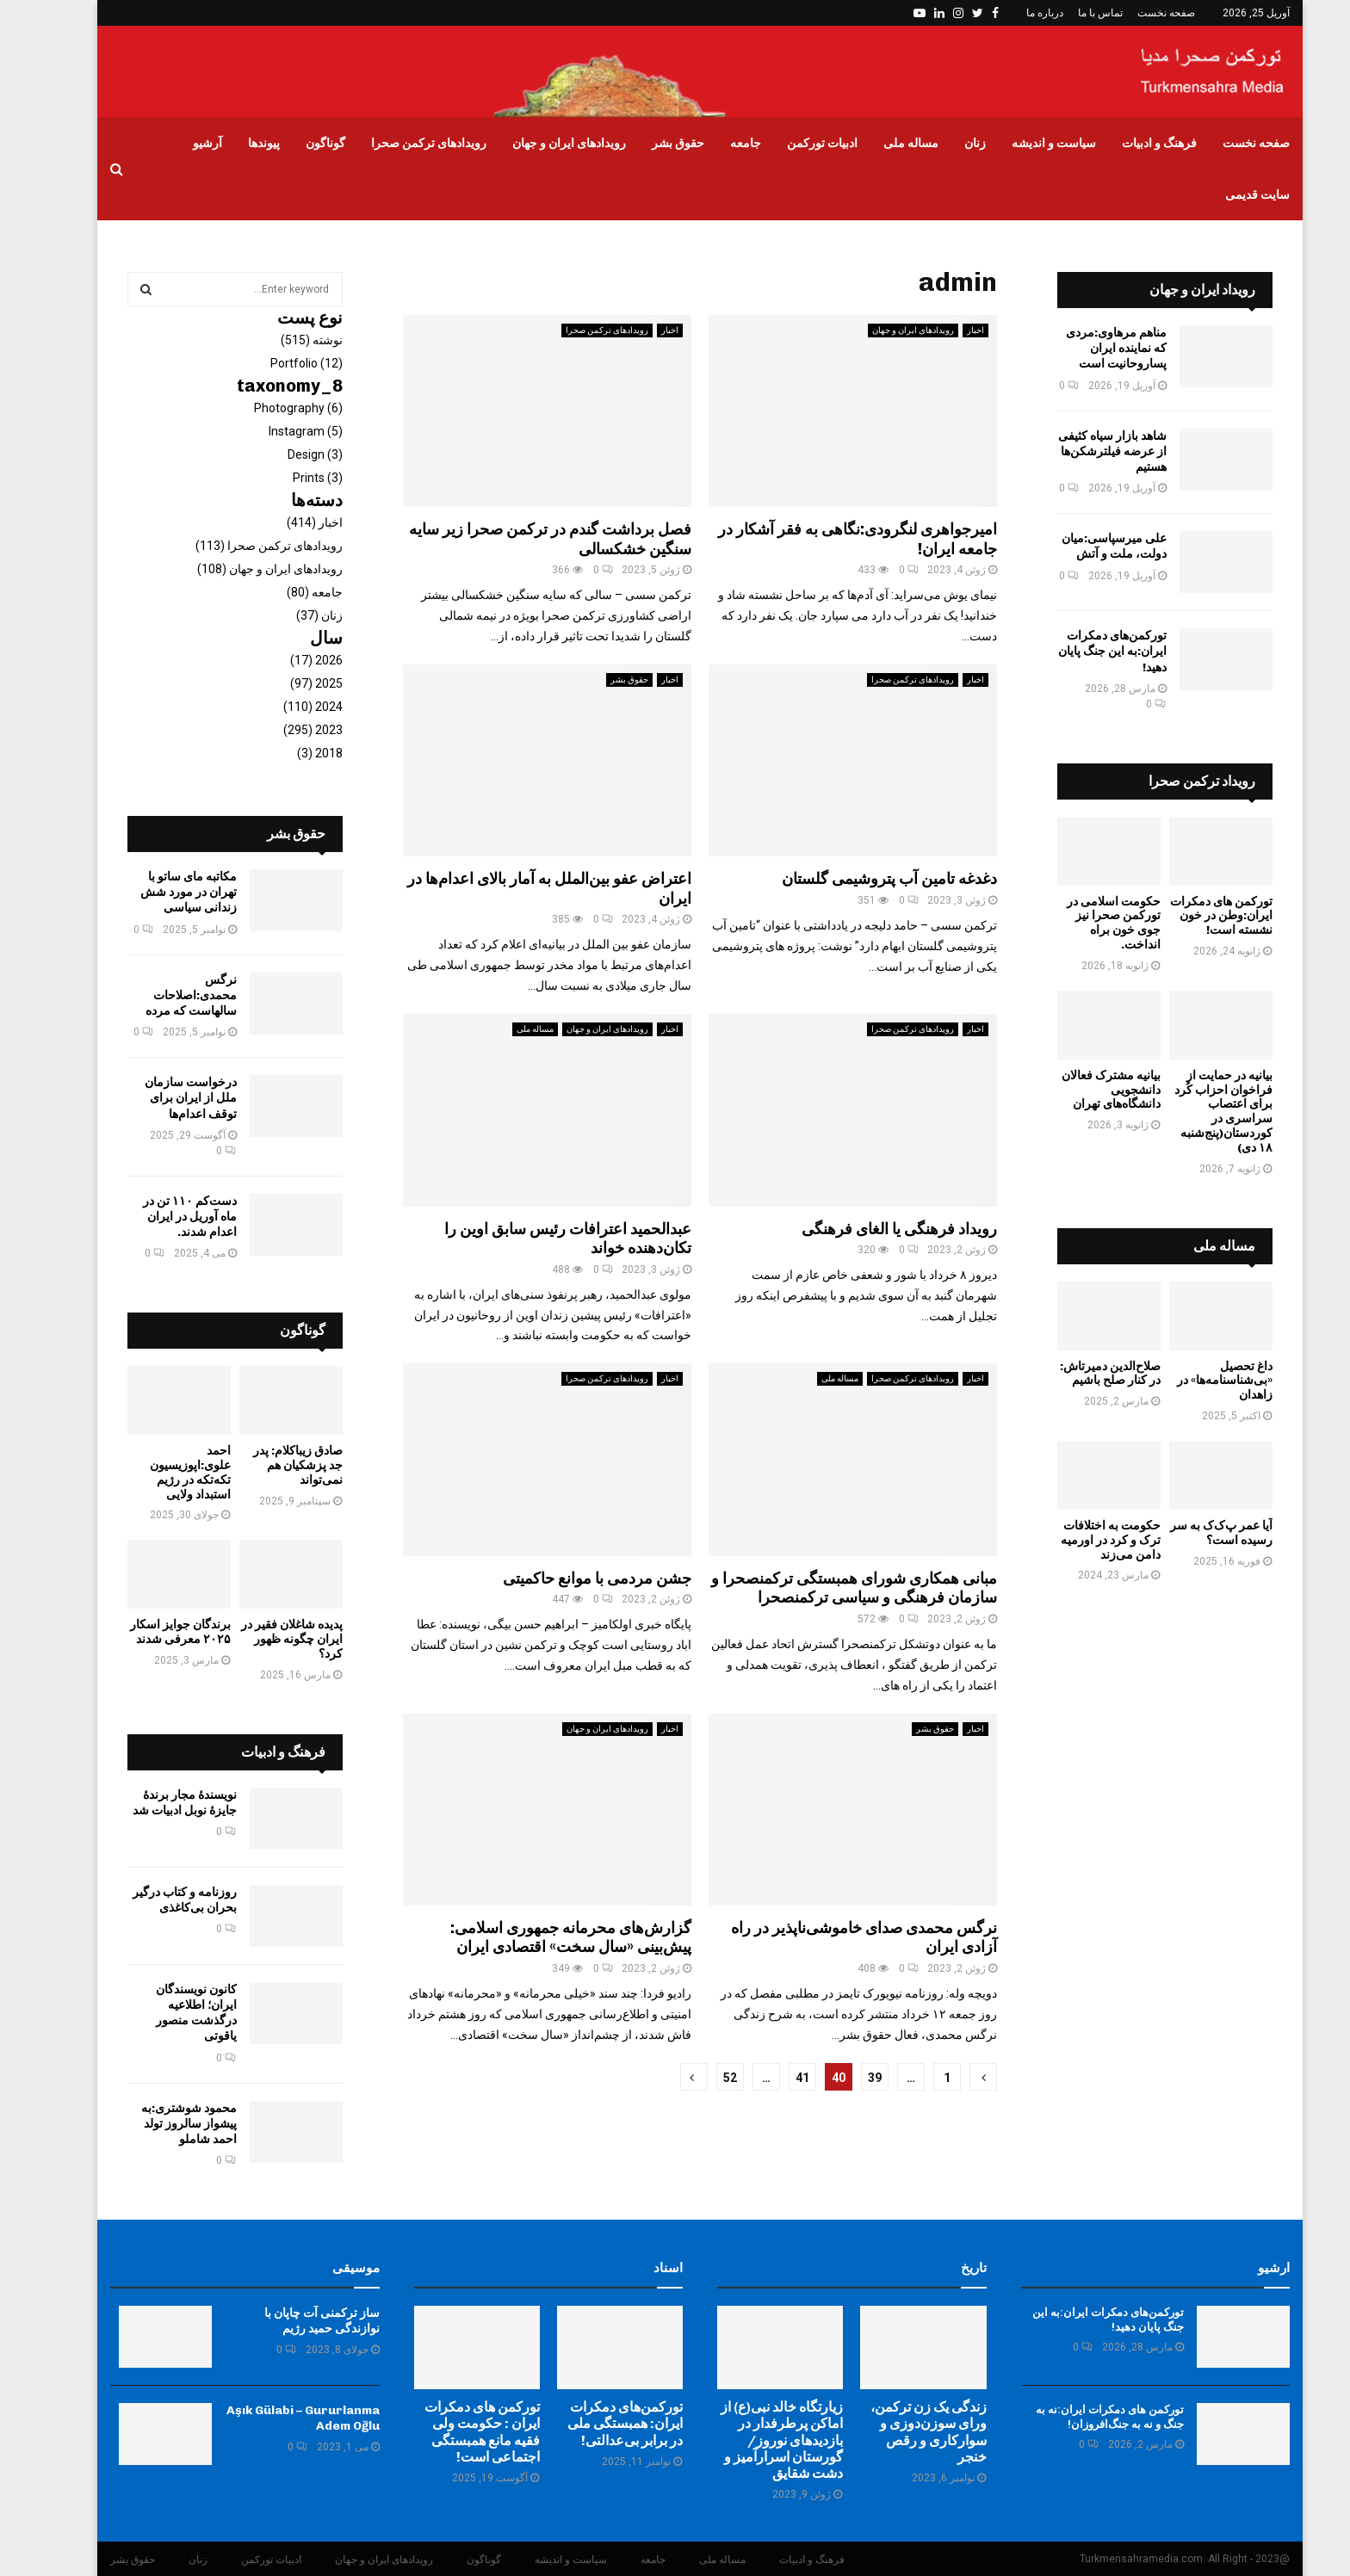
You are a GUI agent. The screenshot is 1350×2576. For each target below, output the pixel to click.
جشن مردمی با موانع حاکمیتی (572, 1578)
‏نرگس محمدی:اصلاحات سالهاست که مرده (166, 995)
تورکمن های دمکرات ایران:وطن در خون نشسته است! (1196, 916)
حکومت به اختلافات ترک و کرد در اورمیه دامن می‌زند (1086, 1540)
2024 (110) (288, 706)
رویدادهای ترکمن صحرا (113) (244, 546)
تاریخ (949, 2268)
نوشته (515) (287, 340)
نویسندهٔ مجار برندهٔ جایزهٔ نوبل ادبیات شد (160, 1803)
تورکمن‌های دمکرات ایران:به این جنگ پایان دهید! (1087, 651)
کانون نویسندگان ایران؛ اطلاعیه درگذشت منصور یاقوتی (171, 2013)
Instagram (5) (281, 431)
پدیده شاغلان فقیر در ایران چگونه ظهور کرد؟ (267, 1639)
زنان (950, 143)
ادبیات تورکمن (797, 143)
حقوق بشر (653, 143)
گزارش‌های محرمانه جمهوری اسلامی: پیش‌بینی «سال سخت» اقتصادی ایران (545, 1937)
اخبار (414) (290, 522)
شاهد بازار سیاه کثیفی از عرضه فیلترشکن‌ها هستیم (1087, 451)
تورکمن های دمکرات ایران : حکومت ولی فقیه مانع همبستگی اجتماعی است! (457, 2432)
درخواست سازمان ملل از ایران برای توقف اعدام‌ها (166, 1098)
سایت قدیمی (1232, 194)
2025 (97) (291, 683)
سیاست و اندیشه (1029, 143)
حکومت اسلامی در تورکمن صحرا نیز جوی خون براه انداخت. (1089, 923)
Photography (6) (273, 408)
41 (777, 2078)
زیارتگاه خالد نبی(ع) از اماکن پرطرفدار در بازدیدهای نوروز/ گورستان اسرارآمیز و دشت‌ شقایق (757, 2440)
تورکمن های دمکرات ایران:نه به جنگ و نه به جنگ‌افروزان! (1085, 2417)
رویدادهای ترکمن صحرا (403, 143)
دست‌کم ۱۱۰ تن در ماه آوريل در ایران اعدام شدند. (165, 1216)
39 (850, 2078)
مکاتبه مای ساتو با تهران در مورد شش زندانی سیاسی (163, 892)
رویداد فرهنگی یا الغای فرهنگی (874, 1229)
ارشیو (1249, 2268)
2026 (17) (291, 660)
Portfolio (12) (281, 363)
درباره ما (1019, 13)
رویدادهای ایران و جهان (544, 143)
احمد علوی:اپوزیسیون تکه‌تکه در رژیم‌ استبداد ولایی (165, 1472)
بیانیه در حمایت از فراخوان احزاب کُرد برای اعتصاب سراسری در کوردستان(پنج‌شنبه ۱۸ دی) (1198, 1111)
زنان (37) (294, 615)
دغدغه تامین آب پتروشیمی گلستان (864, 878)
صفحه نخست (1141, 13)
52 (705, 2078)
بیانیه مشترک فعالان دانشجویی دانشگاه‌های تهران (1086, 1090)
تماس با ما (1075, 13)
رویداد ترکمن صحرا (1177, 781)
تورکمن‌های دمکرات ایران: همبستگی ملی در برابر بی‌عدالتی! (600, 2423)
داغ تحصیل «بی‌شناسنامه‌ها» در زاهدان (1200, 1381)
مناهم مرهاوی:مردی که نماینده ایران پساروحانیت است (1091, 348)
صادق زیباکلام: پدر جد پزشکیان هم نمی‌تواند (273, 1465)
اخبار (644, 330)
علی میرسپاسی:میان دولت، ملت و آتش (1089, 546)
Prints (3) (293, 478)
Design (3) (290, 454)
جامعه (720, 143)
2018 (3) (295, 753)
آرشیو (182, 143)
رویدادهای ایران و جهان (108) (245, 569)
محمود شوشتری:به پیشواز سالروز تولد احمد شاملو (164, 2124)
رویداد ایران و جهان (1177, 289)
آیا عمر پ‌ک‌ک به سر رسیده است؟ (1196, 1532)
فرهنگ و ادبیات (1134, 143)
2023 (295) (288, 730)
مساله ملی (885, 143)
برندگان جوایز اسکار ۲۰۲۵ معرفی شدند (155, 1631)
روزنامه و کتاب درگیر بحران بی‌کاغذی (160, 1900)
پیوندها (239, 143)
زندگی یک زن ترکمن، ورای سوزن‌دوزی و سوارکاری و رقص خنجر (903, 2432)
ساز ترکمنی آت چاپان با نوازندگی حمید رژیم (297, 2321)
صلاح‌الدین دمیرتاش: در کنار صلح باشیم (1085, 1373)
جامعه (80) (290, 592)
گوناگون (300, 143)
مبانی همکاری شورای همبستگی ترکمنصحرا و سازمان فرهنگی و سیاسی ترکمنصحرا (829, 1588)
